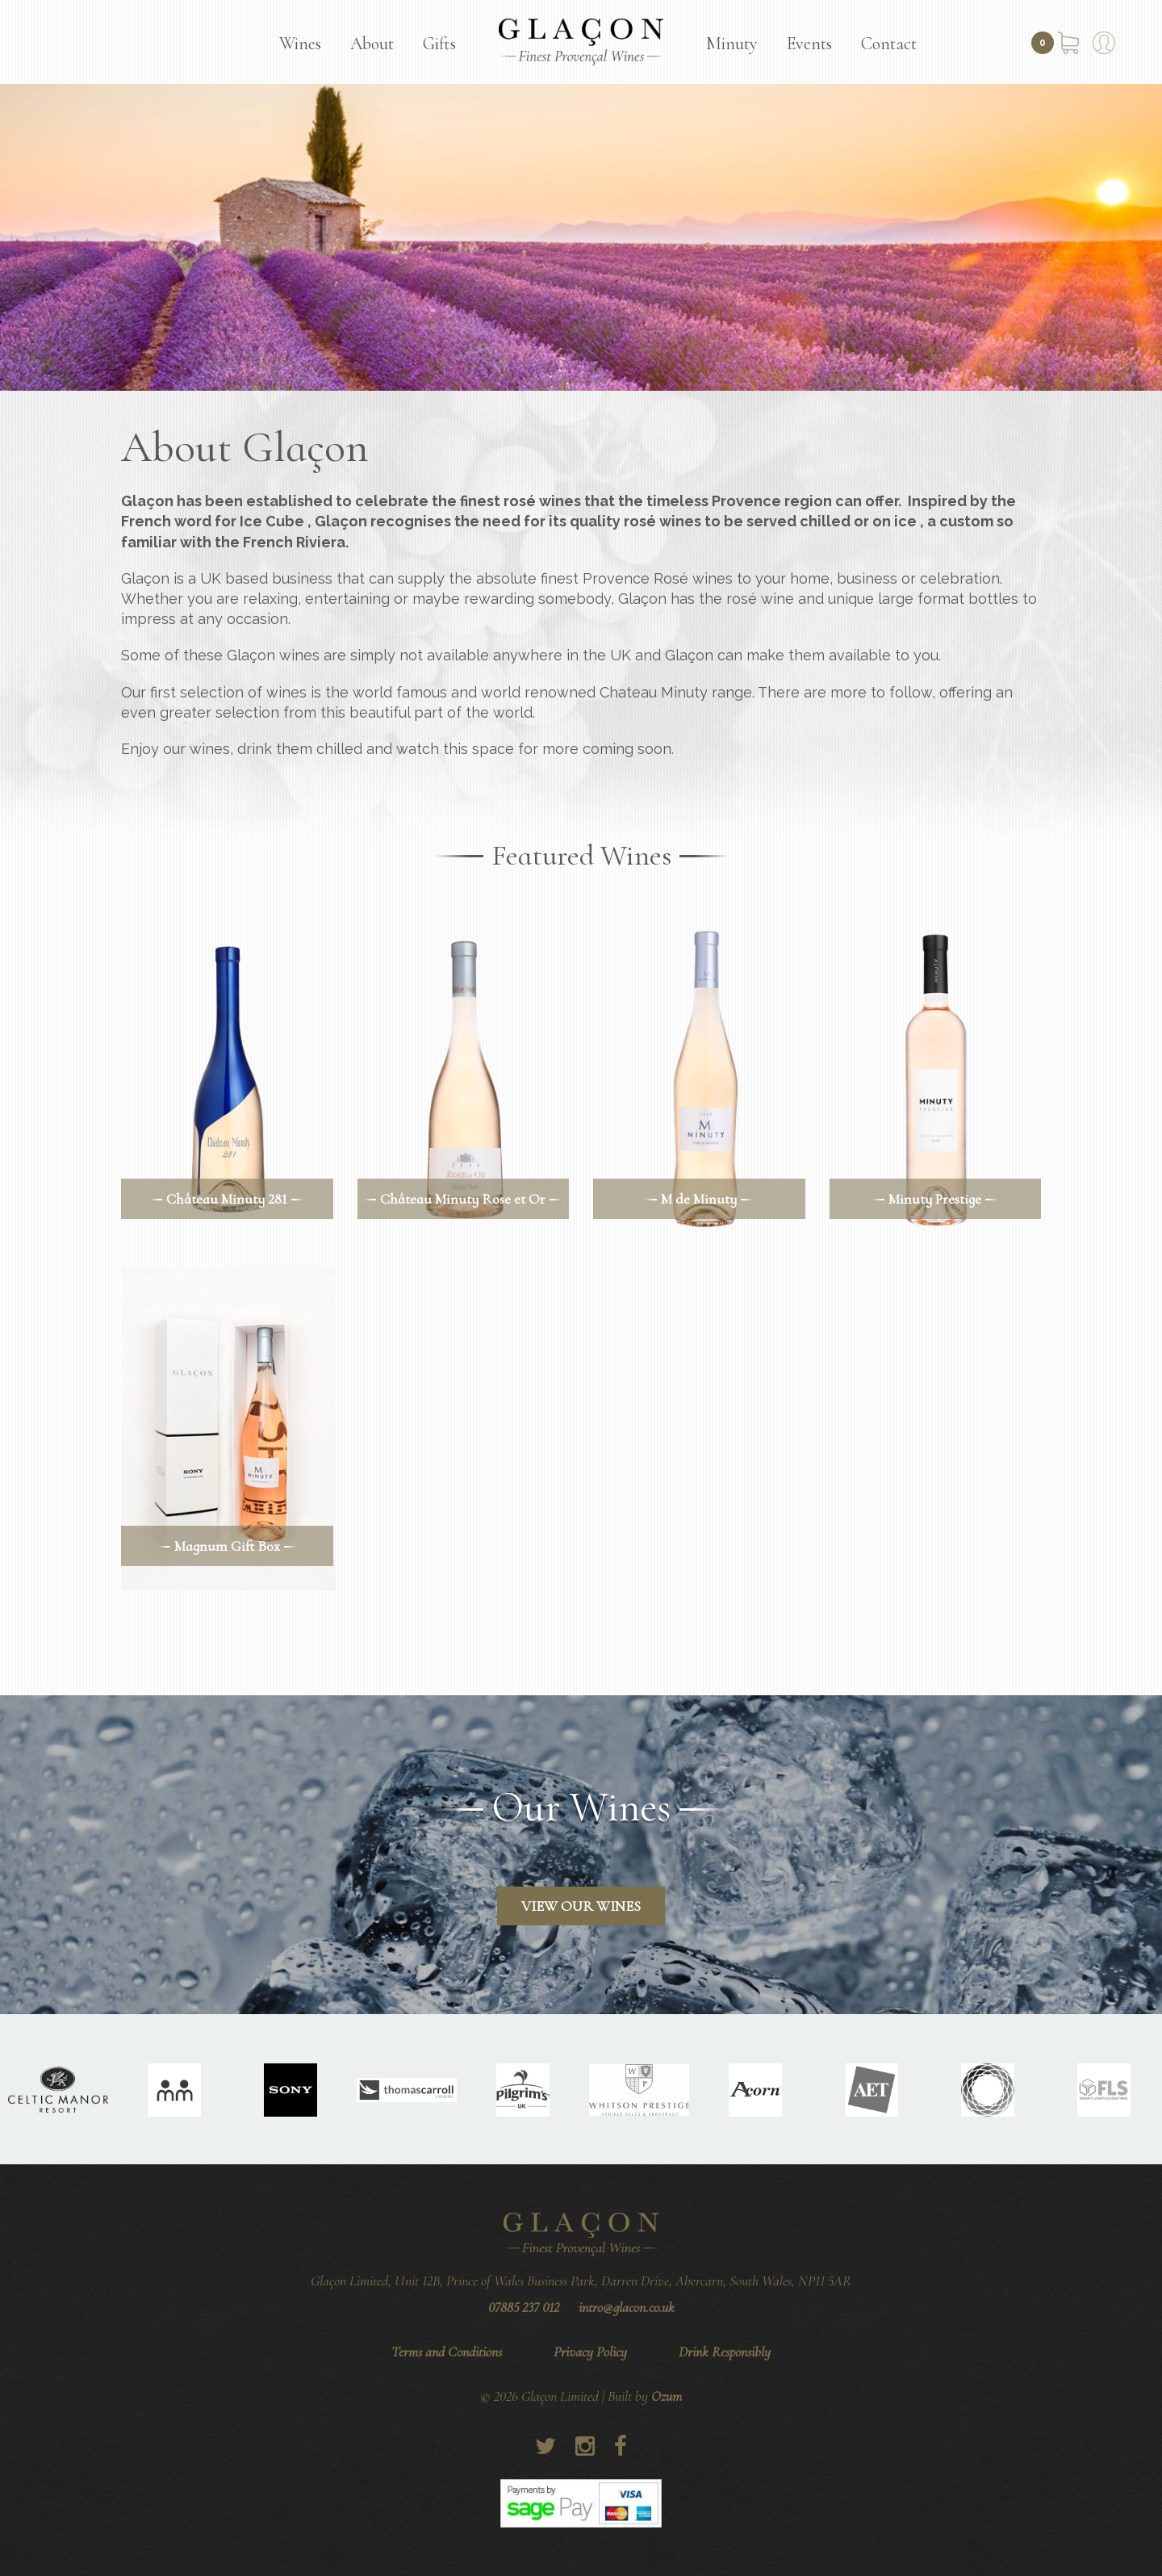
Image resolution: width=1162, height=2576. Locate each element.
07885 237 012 (523, 2307)
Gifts (439, 43)
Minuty (732, 43)
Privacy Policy (590, 2351)
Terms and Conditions (446, 2351)
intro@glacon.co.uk (627, 2307)
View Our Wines (581, 1906)
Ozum (666, 2396)
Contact (889, 43)
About (372, 43)
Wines (300, 43)
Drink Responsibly (725, 2351)
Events (809, 43)
